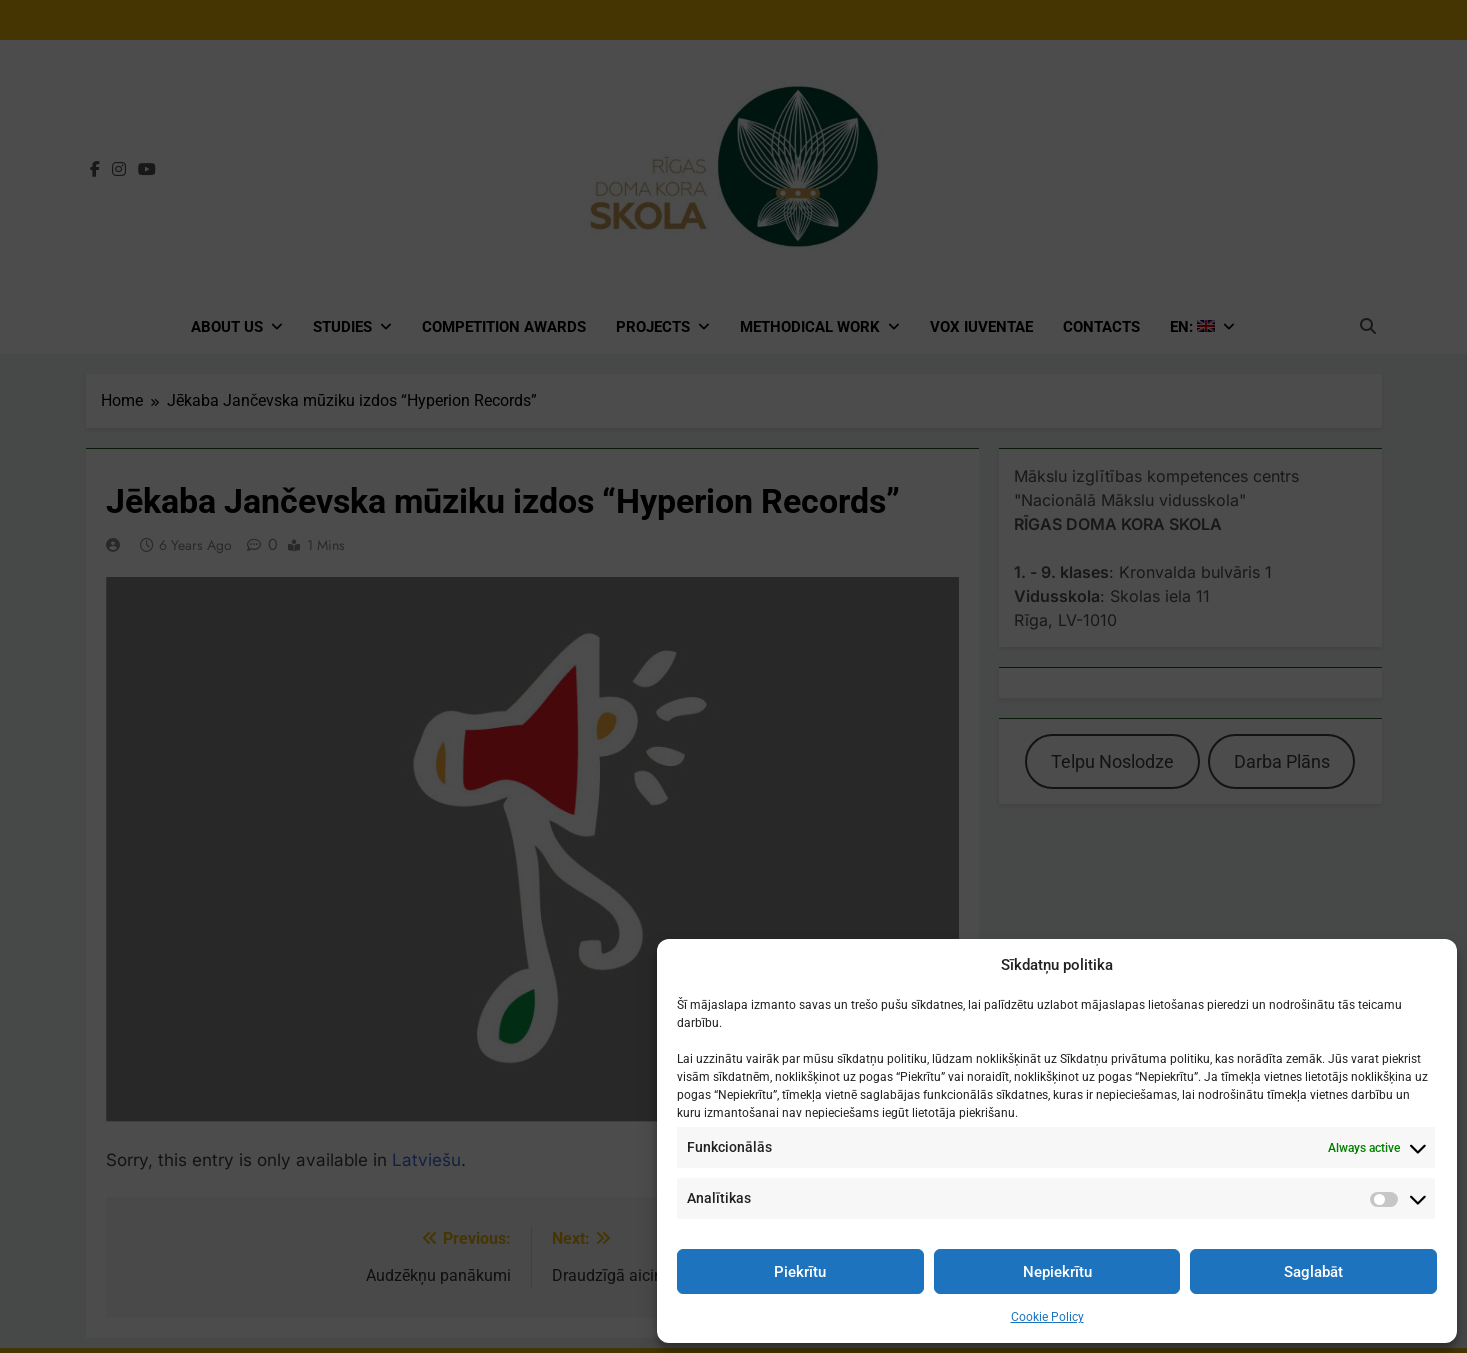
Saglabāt (1313, 1272)
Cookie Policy (1047, 1317)
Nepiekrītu (1057, 1272)
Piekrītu (800, 1272)
